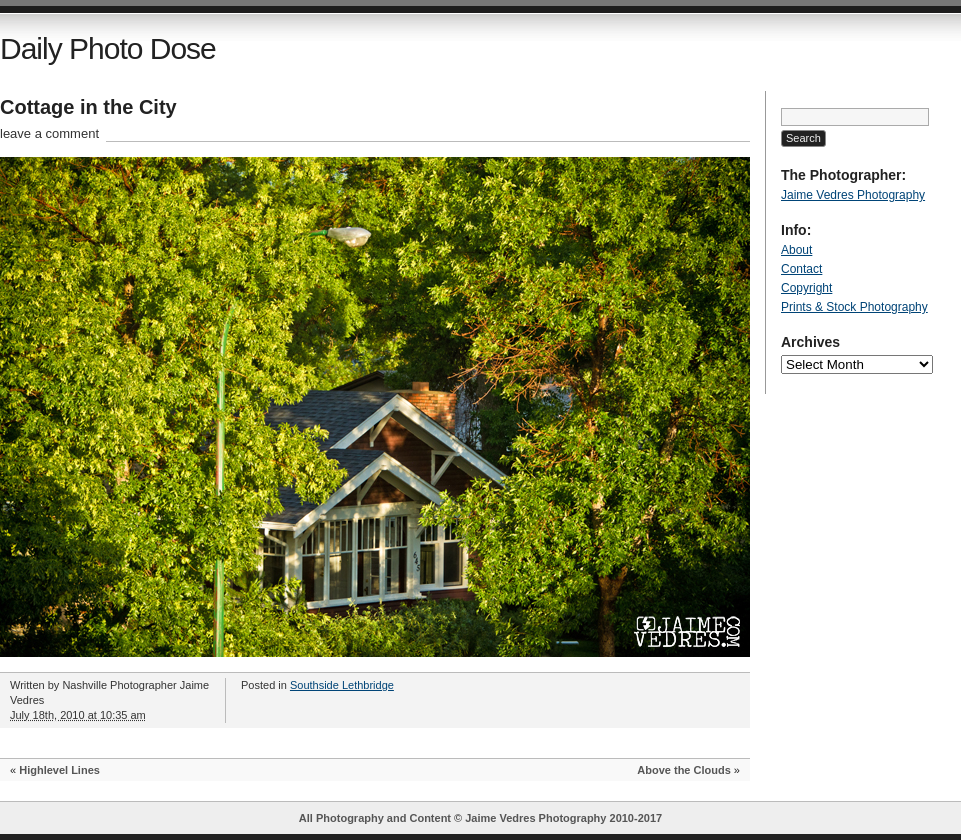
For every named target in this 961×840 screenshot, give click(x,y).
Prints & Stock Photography (854, 307)
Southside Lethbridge (342, 685)
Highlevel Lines (59, 770)
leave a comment (49, 133)
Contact (801, 269)
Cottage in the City (88, 107)
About (796, 250)
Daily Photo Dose (108, 48)
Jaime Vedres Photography (853, 195)
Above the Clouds (684, 770)
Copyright (806, 288)
